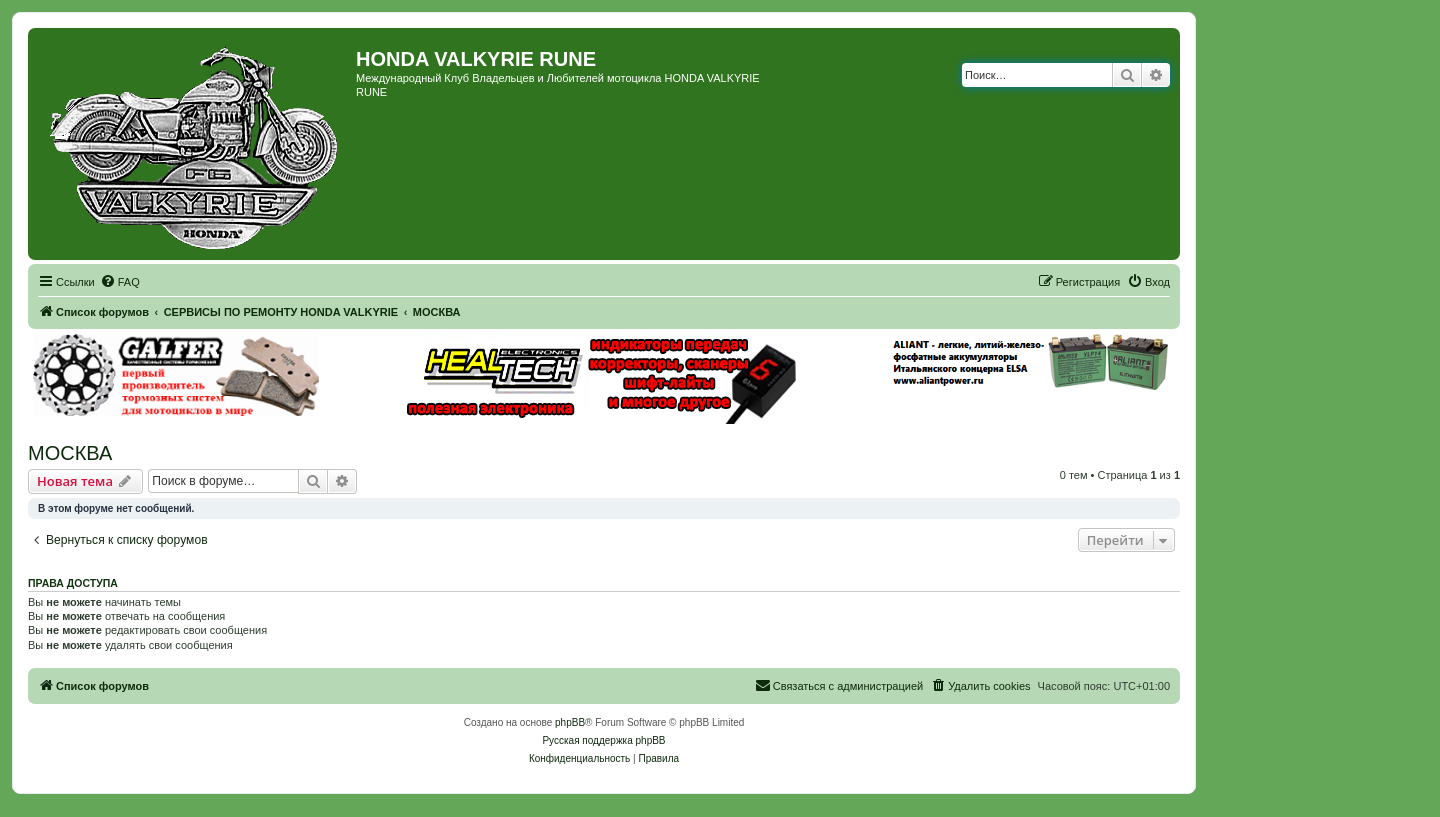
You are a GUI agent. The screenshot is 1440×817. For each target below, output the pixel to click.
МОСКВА (70, 453)
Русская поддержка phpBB (603, 740)
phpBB (570, 722)
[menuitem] (120, 282)
